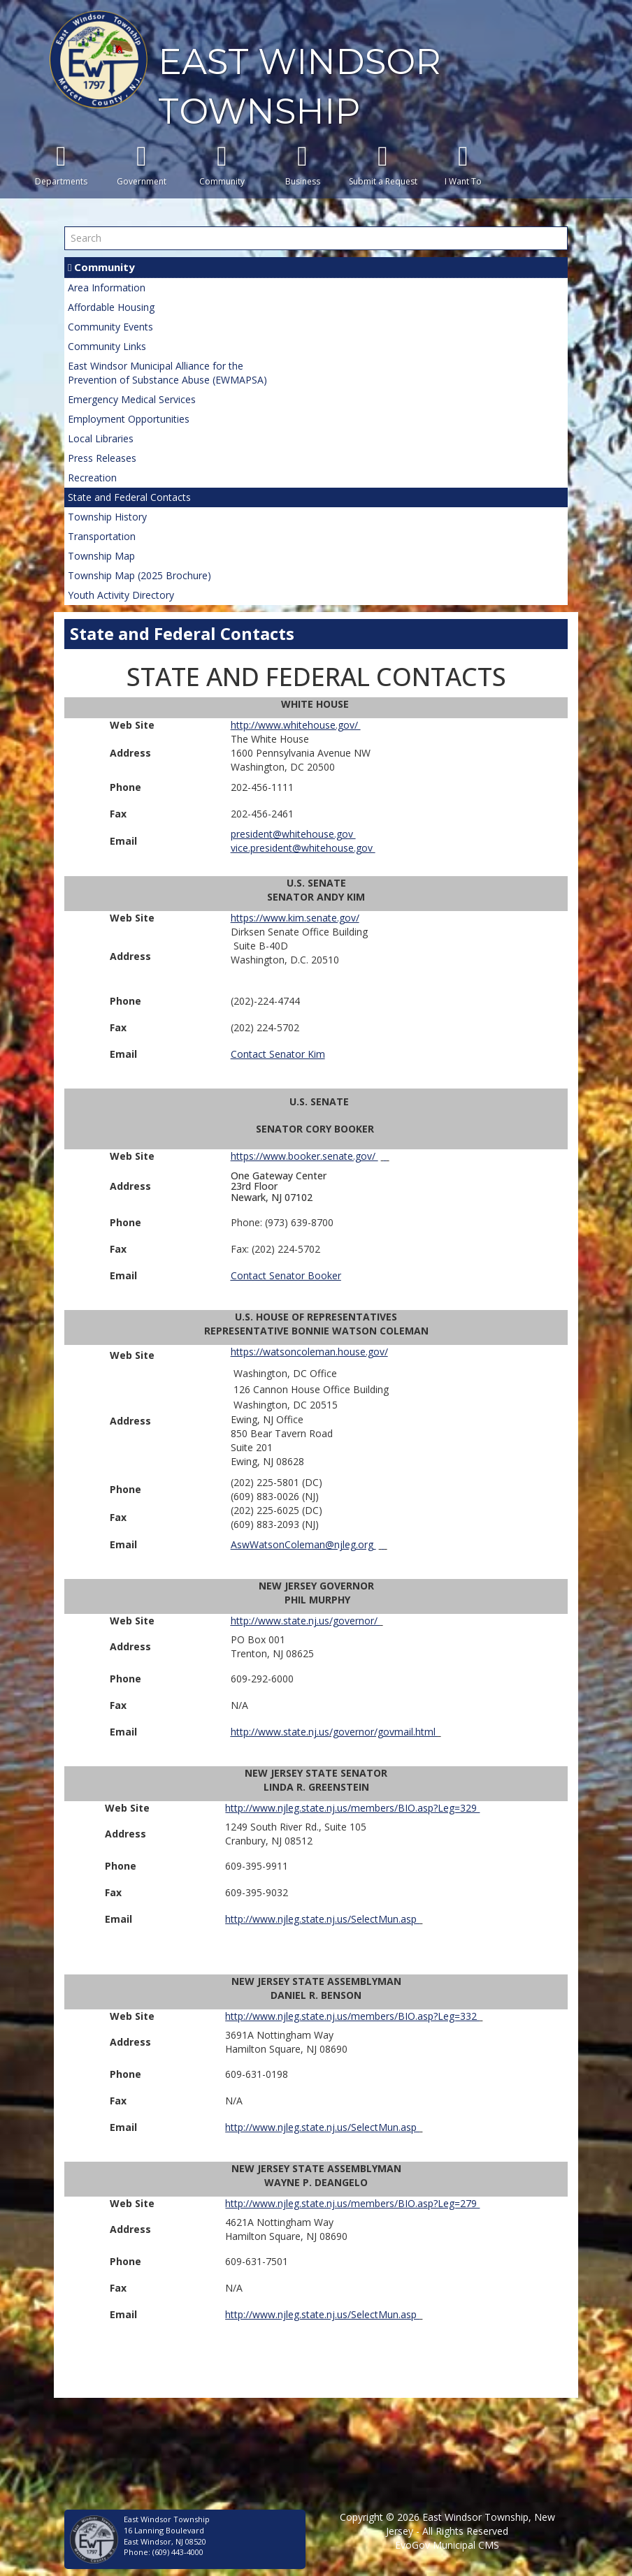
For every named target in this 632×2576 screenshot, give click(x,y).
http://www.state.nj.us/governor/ (305, 1620)
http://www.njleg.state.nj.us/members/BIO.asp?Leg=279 (352, 2203)
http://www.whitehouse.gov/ (296, 725)
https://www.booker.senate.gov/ (304, 1156)
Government (141, 165)
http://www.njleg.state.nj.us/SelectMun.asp (322, 1919)
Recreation (92, 477)
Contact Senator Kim (278, 1054)
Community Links (107, 346)
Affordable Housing (111, 307)
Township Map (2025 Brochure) (139, 575)
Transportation (102, 536)
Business (302, 165)
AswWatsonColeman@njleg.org (303, 1544)
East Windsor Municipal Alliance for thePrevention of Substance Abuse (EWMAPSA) (167, 372)
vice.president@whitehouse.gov (303, 847)
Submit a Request (383, 165)
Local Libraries (101, 438)
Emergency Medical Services (132, 399)
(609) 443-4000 (177, 2552)
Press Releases (102, 458)
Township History (107, 516)
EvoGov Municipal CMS (447, 2545)
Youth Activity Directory (121, 595)
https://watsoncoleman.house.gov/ (309, 1351)
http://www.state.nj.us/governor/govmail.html (334, 1731)
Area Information (106, 287)
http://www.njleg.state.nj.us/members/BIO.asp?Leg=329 (352, 1807)
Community (222, 165)
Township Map (101, 555)
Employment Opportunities (128, 418)
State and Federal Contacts (129, 497)
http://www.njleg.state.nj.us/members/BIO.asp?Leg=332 (352, 2016)
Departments (61, 165)
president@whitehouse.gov (293, 834)
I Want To (463, 165)
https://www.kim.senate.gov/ (295, 917)
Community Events (110, 326)
